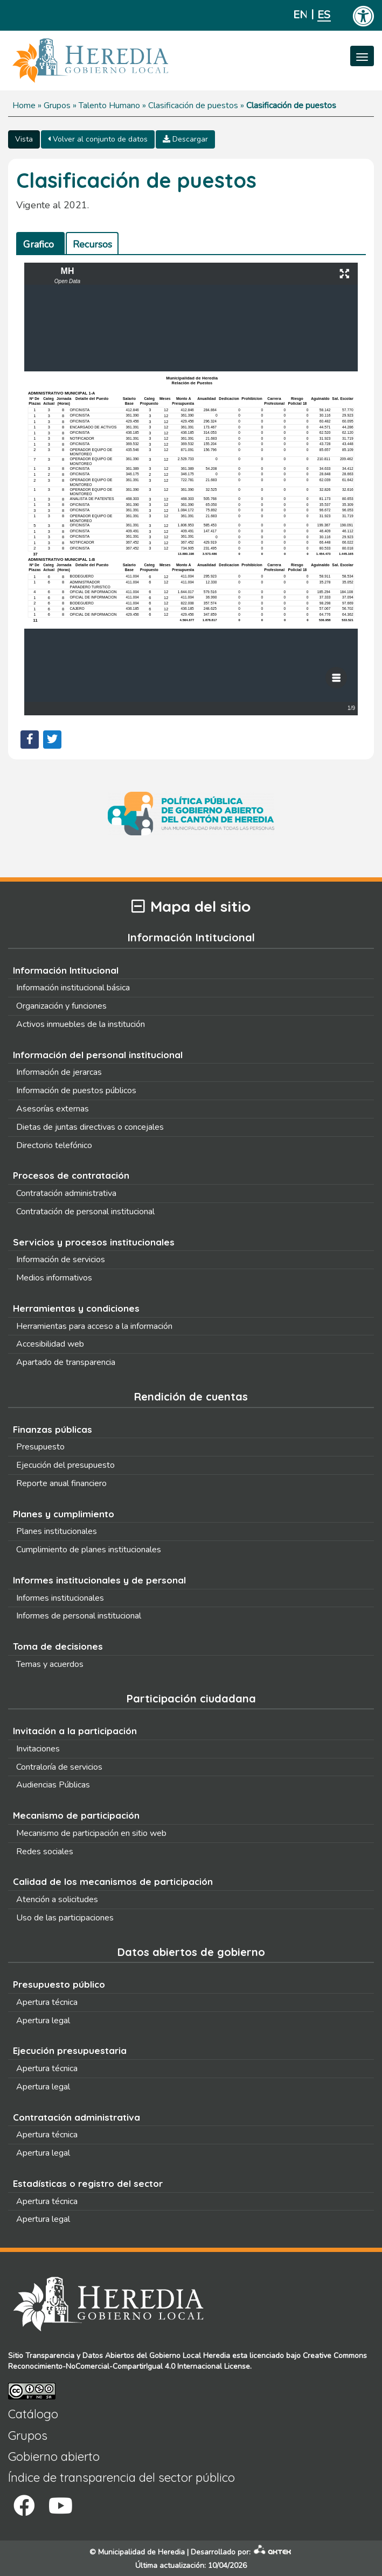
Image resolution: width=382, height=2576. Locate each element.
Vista (24, 139)
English (300, 15)
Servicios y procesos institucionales (94, 1242)
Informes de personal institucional (78, 1616)
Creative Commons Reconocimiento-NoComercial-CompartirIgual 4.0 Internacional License (187, 2360)
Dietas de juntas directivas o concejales (90, 1127)
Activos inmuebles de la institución (80, 1024)
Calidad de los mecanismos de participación (113, 1881)
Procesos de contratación (71, 1175)
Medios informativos (54, 1278)
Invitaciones (38, 1749)
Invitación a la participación (75, 1730)
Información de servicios (60, 1259)
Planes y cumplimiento (63, 1513)
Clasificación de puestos (193, 105)
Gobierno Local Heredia (189, 2355)
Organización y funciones (61, 1006)
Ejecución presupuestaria (70, 2050)
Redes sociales (44, 1851)
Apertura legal (43, 2020)
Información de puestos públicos (76, 1090)
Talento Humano (109, 105)
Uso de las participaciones (65, 1918)
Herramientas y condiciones (76, 1308)
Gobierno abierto (54, 2456)
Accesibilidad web (50, 1344)
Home (24, 105)
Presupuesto (40, 1447)
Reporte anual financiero (61, 1483)
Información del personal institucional (98, 1054)
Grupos (57, 105)
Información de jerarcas (59, 1072)
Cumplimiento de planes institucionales (88, 1550)
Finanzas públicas (52, 1429)
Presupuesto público (59, 1984)
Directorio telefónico (54, 1145)
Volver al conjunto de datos (98, 139)
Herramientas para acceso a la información (94, 1326)
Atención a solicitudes (57, 1899)
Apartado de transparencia (65, 1362)
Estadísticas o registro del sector (88, 2183)
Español (324, 15)
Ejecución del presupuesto (65, 1465)
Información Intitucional (66, 970)
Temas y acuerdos (50, 1664)
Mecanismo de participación (76, 1815)
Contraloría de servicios (59, 1767)
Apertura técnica (47, 2002)
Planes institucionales (56, 1531)
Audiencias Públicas (53, 1785)
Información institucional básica (73, 988)
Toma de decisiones (58, 1646)
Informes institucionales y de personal (99, 1580)
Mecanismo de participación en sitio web (91, 1833)
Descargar (185, 139)
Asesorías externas (52, 1109)
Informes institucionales (60, 1598)
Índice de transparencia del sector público (121, 2477)
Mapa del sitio (191, 907)
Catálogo (33, 2414)
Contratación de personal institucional (85, 1211)
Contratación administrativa (66, 1193)
